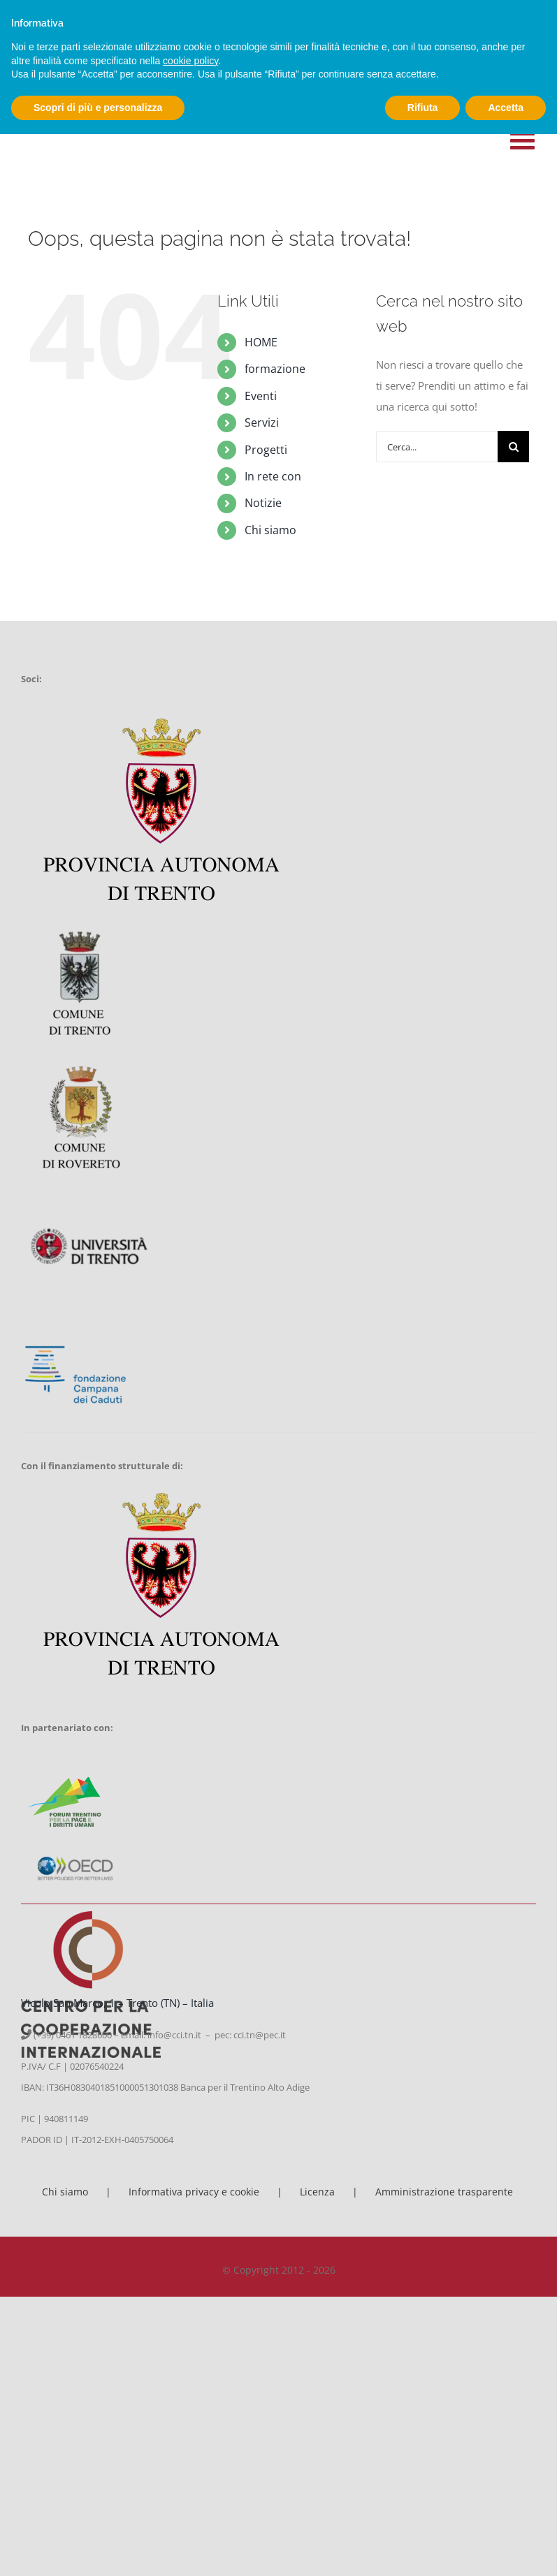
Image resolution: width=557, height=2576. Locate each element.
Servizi (262, 422)
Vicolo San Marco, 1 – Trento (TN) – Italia (117, 2003)
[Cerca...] (437, 446)
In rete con (273, 476)
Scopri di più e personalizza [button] (98, 107)
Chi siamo (270, 530)
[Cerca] (513, 446)
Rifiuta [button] (422, 107)
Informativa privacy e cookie (194, 2191)
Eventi (261, 396)
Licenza (317, 2191)
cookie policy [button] (190, 60)
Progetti (266, 449)
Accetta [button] (505, 107)
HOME (261, 342)
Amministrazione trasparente (444, 2191)
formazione (275, 368)
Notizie (263, 502)
